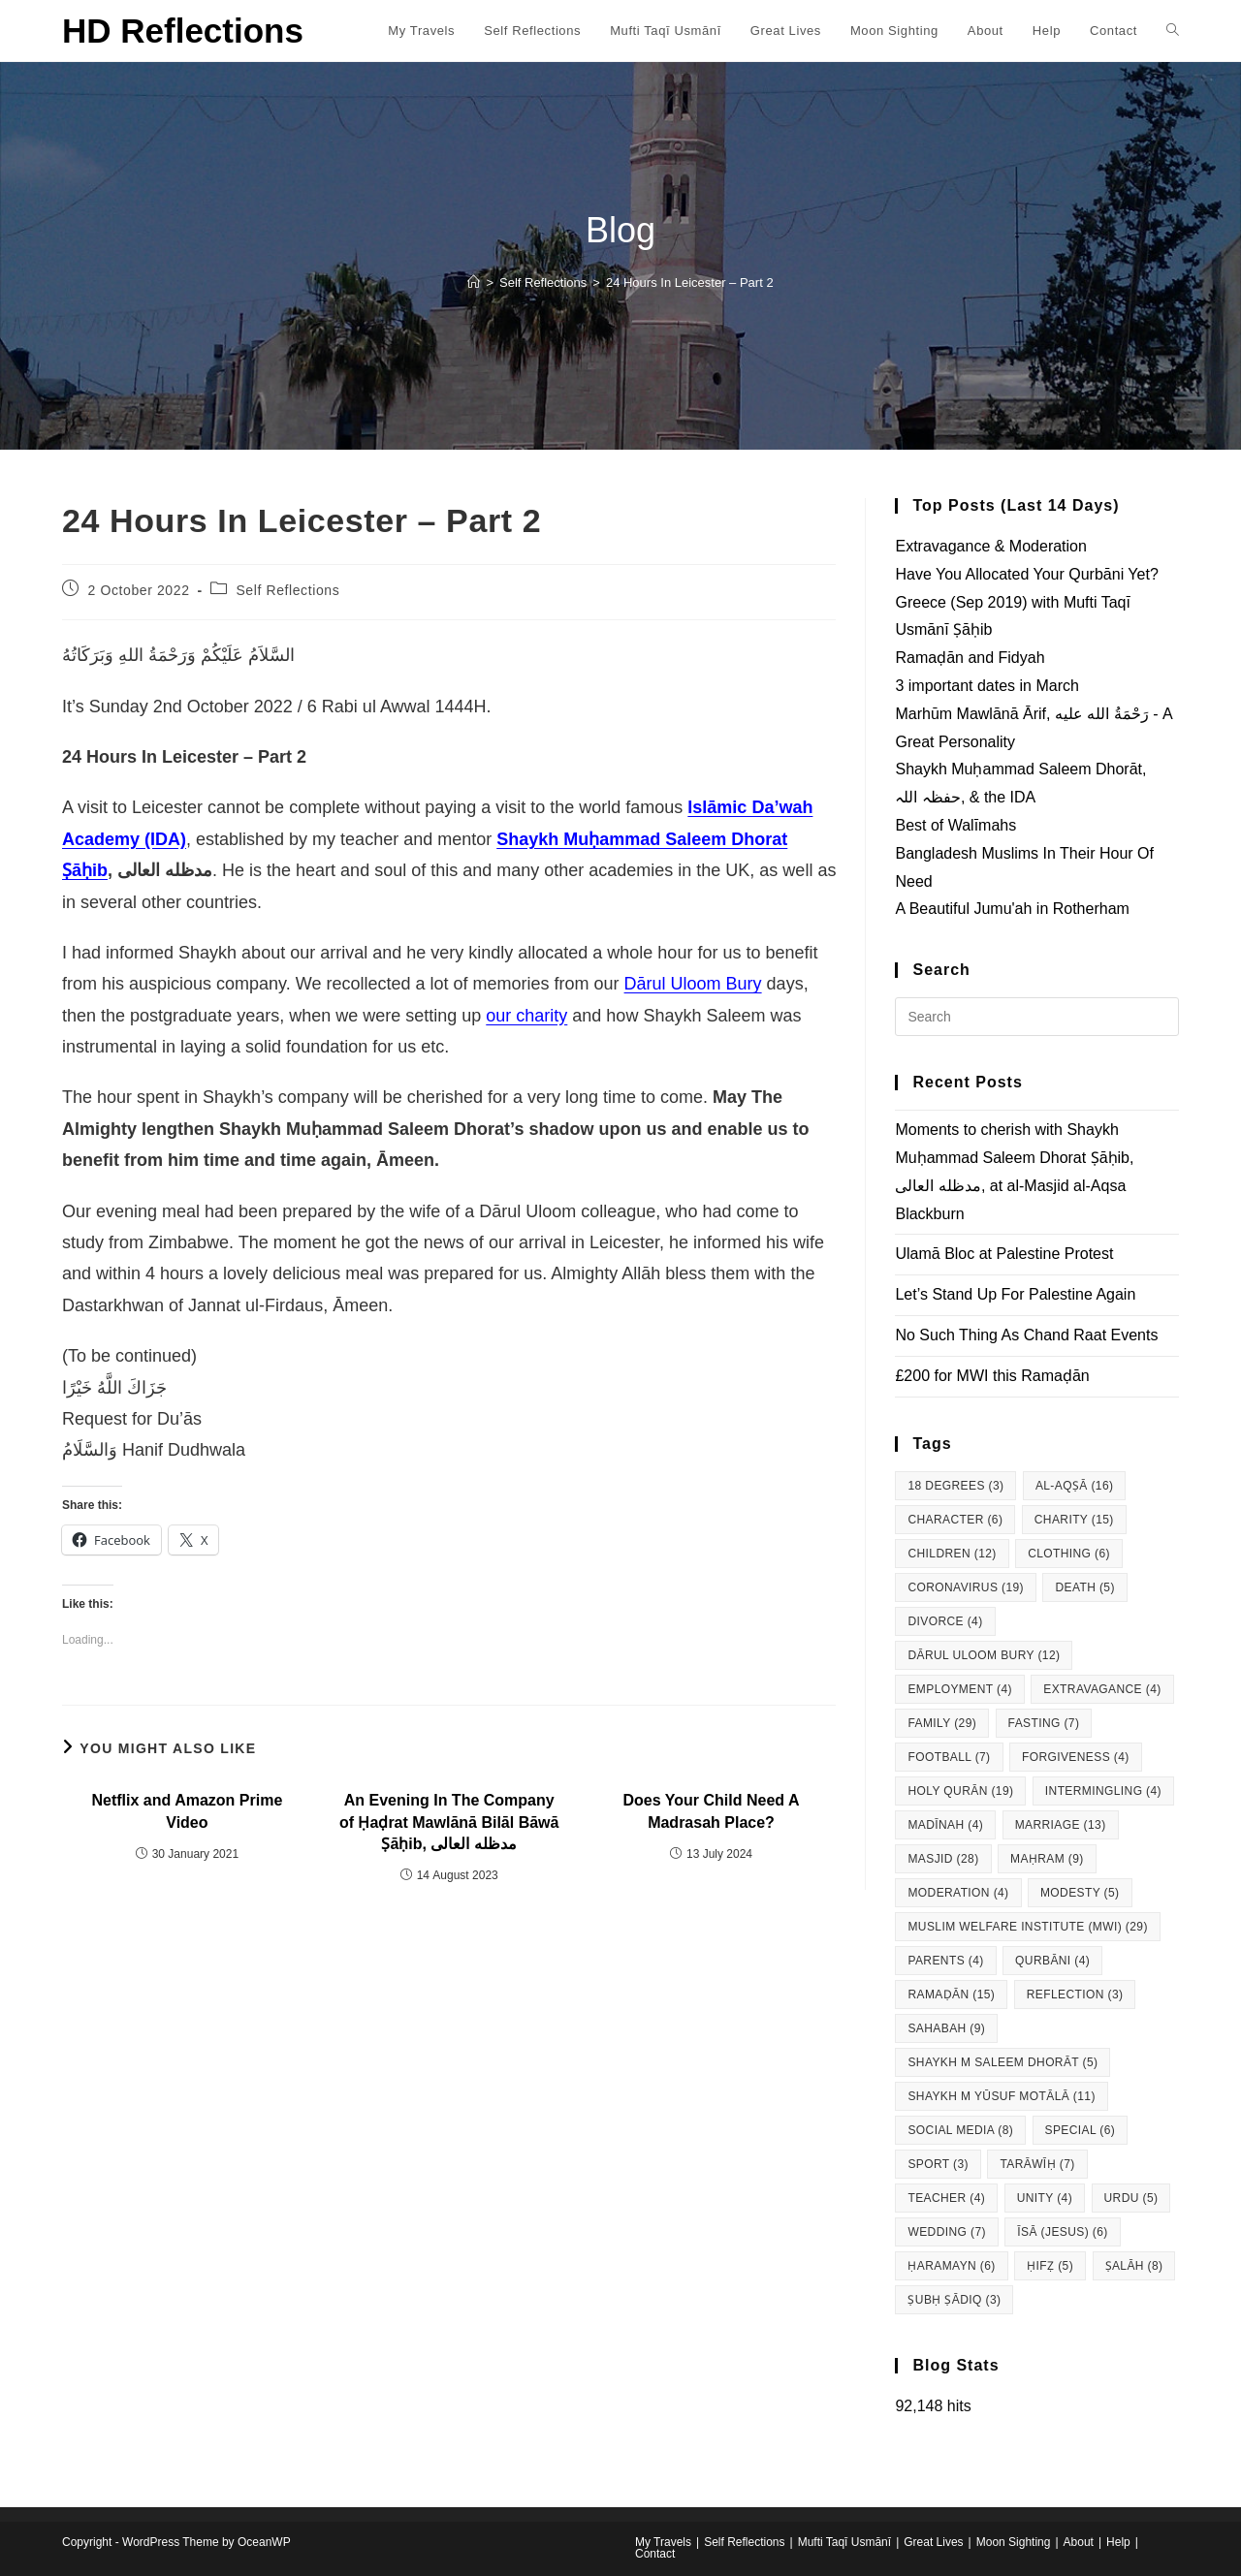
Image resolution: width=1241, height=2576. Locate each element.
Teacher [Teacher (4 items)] (946, 2198)
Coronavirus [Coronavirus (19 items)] (965, 1587)
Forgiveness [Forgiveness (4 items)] (1076, 1757)
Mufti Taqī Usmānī (844, 2542)
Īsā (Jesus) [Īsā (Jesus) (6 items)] (1062, 2232)
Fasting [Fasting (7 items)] (1044, 1723)
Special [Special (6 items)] (1080, 2130)
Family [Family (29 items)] (941, 1723)
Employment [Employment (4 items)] (959, 1689)
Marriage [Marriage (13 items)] (1060, 1825)
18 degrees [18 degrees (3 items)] (955, 1485)
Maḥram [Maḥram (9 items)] (1047, 1859)
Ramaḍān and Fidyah (969, 657)
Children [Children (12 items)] (951, 1553)
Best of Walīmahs (955, 825)
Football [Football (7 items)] (948, 1757)
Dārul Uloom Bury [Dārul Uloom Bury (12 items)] (983, 1655)
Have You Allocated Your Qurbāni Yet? (1026, 574)
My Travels (663, 2542)
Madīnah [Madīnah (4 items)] (945, 1825)
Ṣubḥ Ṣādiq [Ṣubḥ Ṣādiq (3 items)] (954, 2300)
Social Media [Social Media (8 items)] (960, 2130)
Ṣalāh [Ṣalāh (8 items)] (1134, 2266)
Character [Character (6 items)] (954, 1519)
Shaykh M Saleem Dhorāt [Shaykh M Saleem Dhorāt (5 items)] (1002, 2062)
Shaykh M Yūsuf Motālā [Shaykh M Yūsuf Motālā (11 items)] (1001, 2096)
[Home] (473, 282)
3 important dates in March (986, 685)
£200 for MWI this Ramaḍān (992, 1375)
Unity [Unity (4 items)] (1044, 2198)
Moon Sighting (1013, 2542)
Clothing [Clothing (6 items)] (1069, 1553)
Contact (655, 2553)
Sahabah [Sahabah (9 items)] (946, 2028)
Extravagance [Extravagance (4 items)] (1102, 1689)
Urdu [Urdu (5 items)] (1131, 2198)
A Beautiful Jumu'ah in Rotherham (1012, 908)
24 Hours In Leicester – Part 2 (690, 282)
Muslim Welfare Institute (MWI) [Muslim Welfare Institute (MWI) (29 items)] (1027, 1926)
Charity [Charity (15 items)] (1074, 1519)
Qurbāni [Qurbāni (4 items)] (1052, 1960)
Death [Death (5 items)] (1084, 1587)
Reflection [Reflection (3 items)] (1075, 1994)
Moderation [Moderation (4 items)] (957, 1893)
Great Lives (933, 2542)
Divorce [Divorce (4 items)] (944, 1621)
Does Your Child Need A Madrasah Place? (711, 1811)
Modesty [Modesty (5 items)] (1080, 1893)
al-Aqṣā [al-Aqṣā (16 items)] (1074, 1485)
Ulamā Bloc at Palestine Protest (1004, 1253)
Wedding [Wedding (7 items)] (946, 2232)
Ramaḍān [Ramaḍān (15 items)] (951, 1994)
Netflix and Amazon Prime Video (187, 1811)
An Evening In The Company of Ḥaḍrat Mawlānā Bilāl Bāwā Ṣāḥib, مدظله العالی (449, 1822)
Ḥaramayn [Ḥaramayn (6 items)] (951, 2266)
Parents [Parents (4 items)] (945, 1960)
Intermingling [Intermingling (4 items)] (1103, 1791)
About (1079, 2542)
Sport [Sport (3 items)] (938, 2164)
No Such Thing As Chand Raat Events (1026, 1335)
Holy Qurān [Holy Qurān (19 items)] (960, 1791)
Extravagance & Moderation (990, 546)
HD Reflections (182, 30)
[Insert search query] (1037, 1016)
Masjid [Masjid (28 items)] (942, 1859)
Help (1118, 2542)
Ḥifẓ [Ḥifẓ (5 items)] (1050, 2266)
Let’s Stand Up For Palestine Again (1015, 1294)
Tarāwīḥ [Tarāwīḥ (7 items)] (1037, 2164)
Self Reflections (287, 590)
